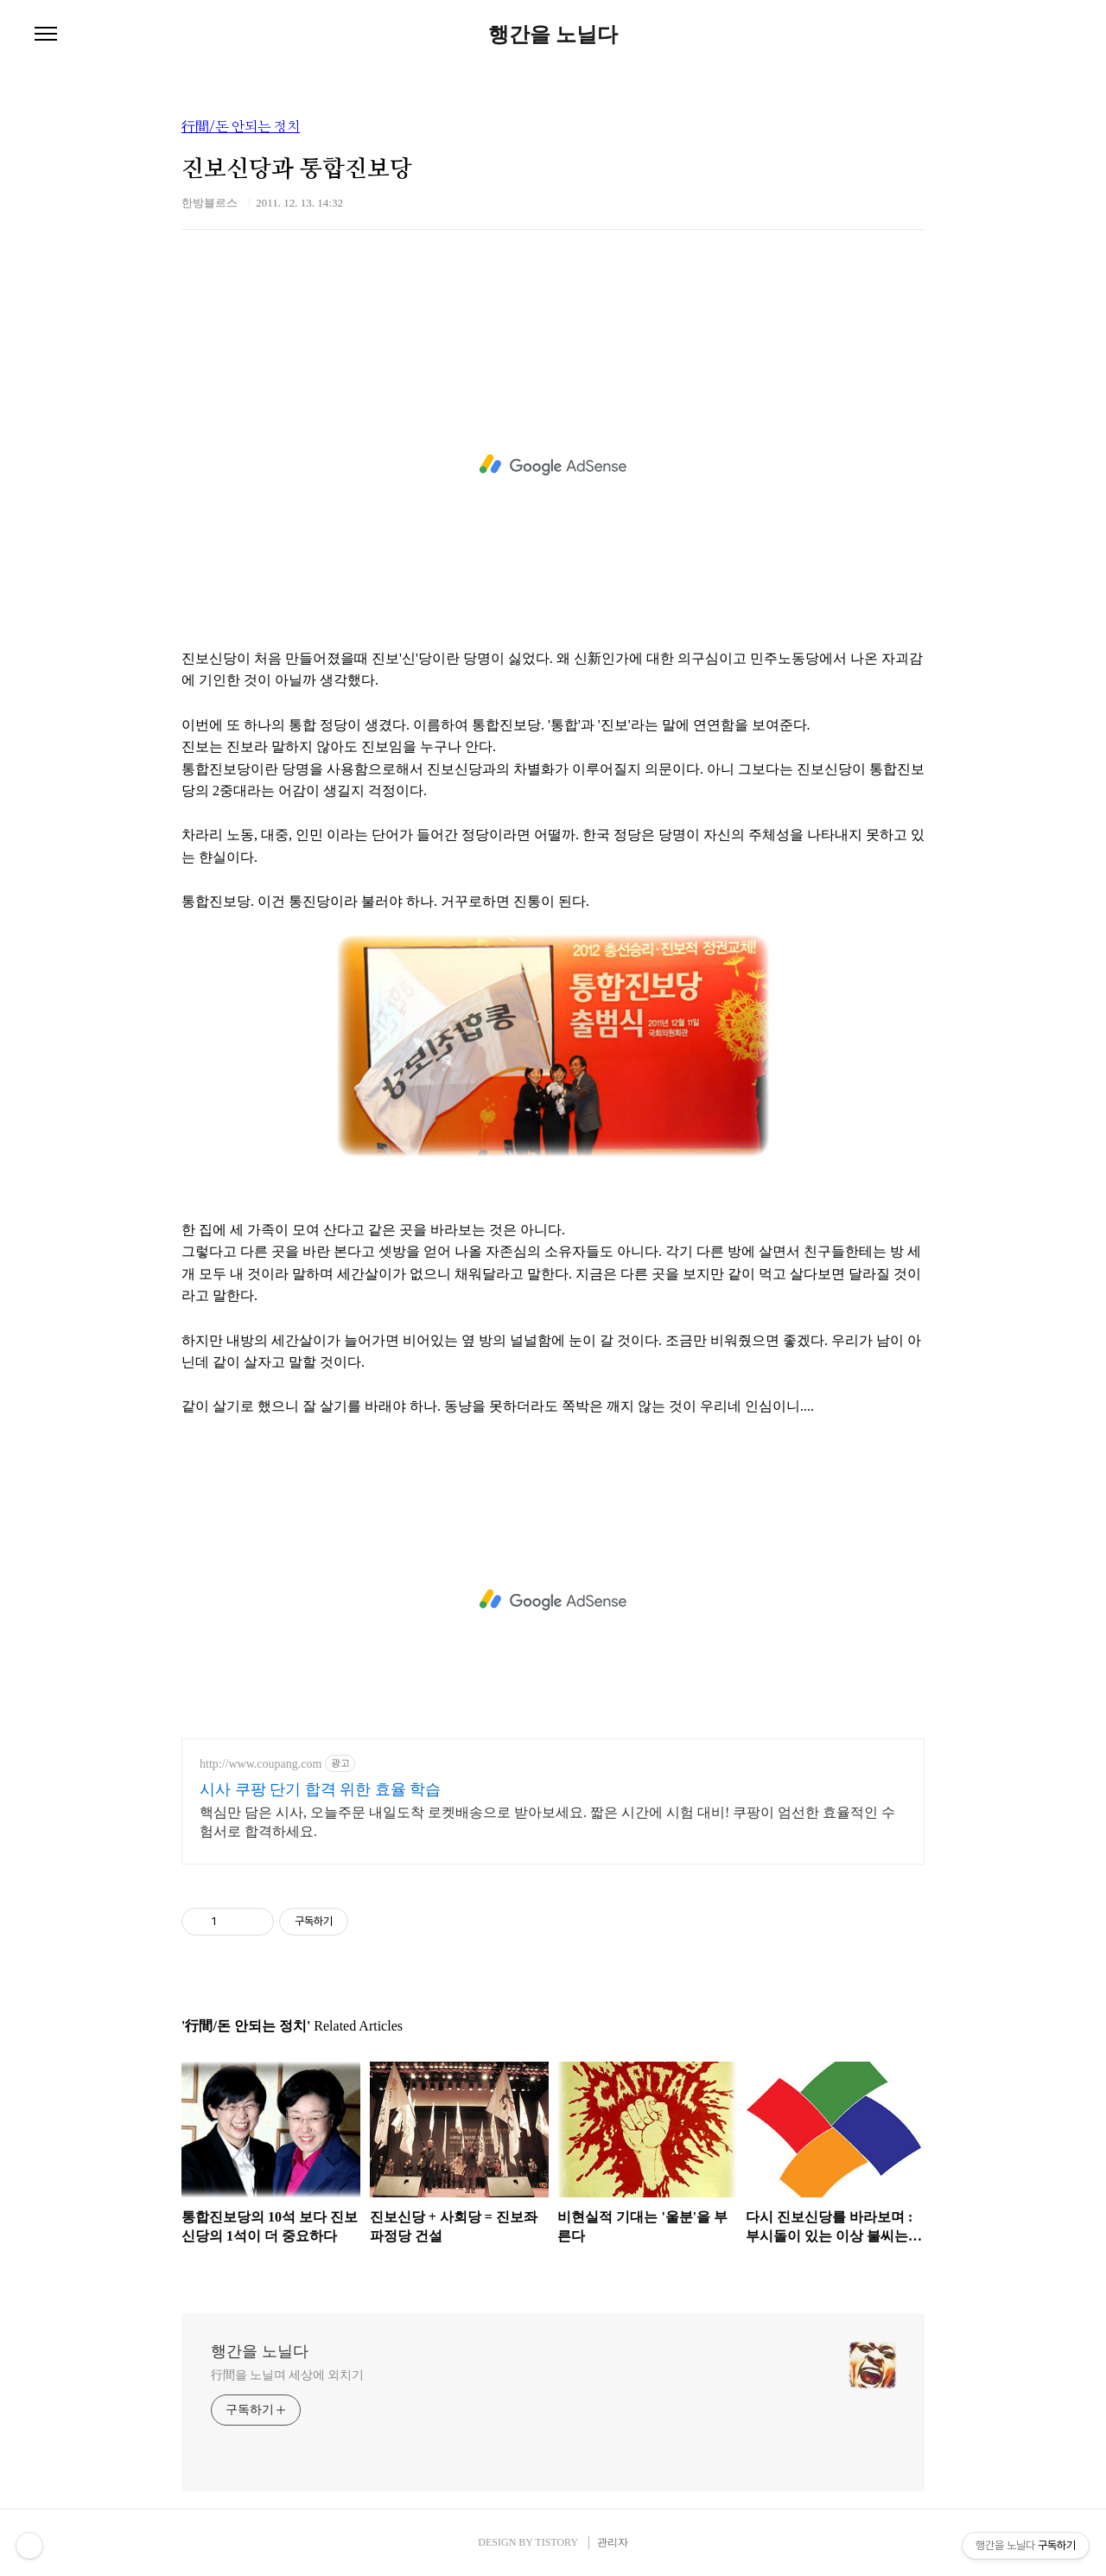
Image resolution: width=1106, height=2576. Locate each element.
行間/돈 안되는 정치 (240, 127)
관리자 (612, 2542)
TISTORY (556, 2542)
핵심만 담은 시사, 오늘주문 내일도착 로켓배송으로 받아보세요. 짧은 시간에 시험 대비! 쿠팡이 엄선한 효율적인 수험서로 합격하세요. (547, 1822)
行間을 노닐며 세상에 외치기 (287, 2375)
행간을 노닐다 (553, 34)
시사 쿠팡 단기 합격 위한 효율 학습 (320, 1789)
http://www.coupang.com (260, 1763)
